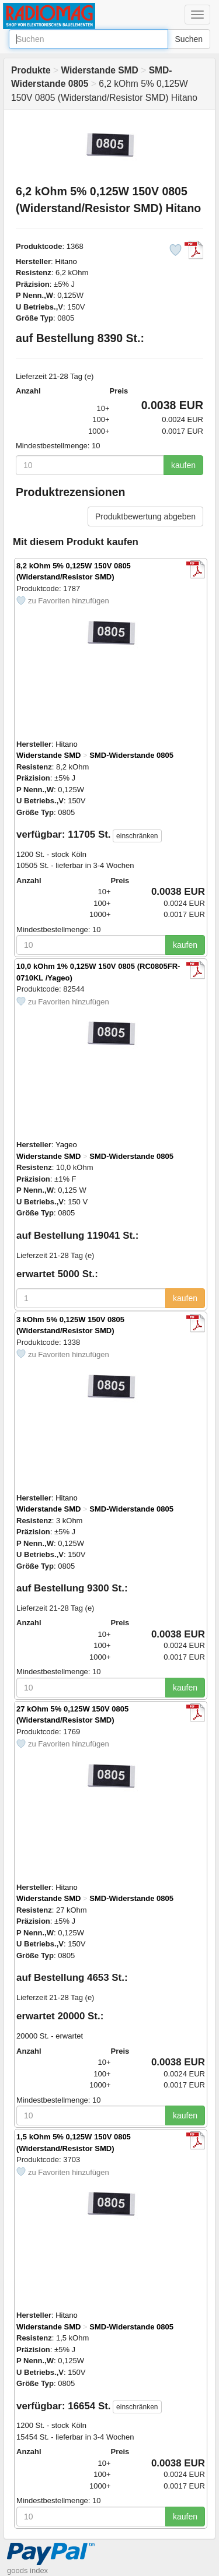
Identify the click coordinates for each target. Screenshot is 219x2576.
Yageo (66, 1144)
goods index (27, 2570)
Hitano (66, 261)
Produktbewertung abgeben (145, 516)
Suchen (189, 39)
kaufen (183, 465)
